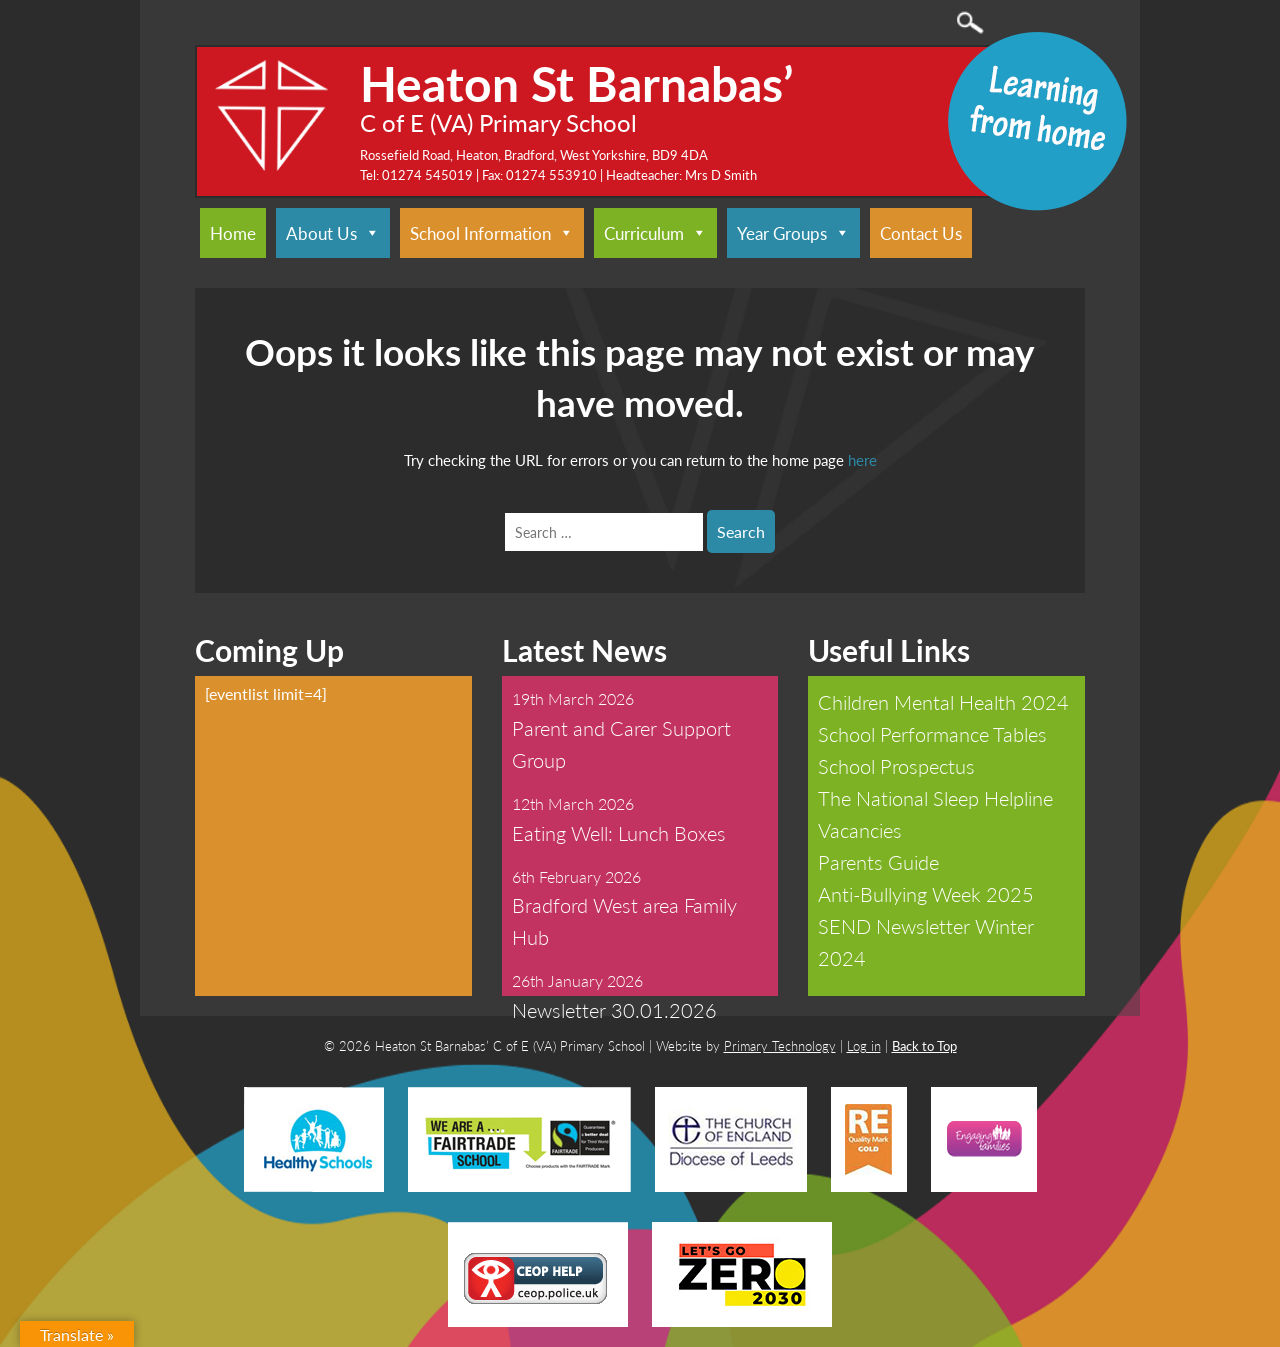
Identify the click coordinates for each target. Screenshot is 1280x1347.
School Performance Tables (932, 734)
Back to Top (924, 1045)
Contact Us (921, 233)
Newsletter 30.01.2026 (614, 1010)
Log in (864, 1045)
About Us (333, 233)
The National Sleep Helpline (935, 798)
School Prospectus (896, 766)
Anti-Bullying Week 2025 (926, 894)
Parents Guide (878, 862)
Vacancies (860, 830)
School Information (492, 233)
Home (233, 233)
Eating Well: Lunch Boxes (619, 833)
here (862, 459)
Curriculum (655, 233)
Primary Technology (780, 1045)
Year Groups (793, 233)
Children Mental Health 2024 (943, 702)
